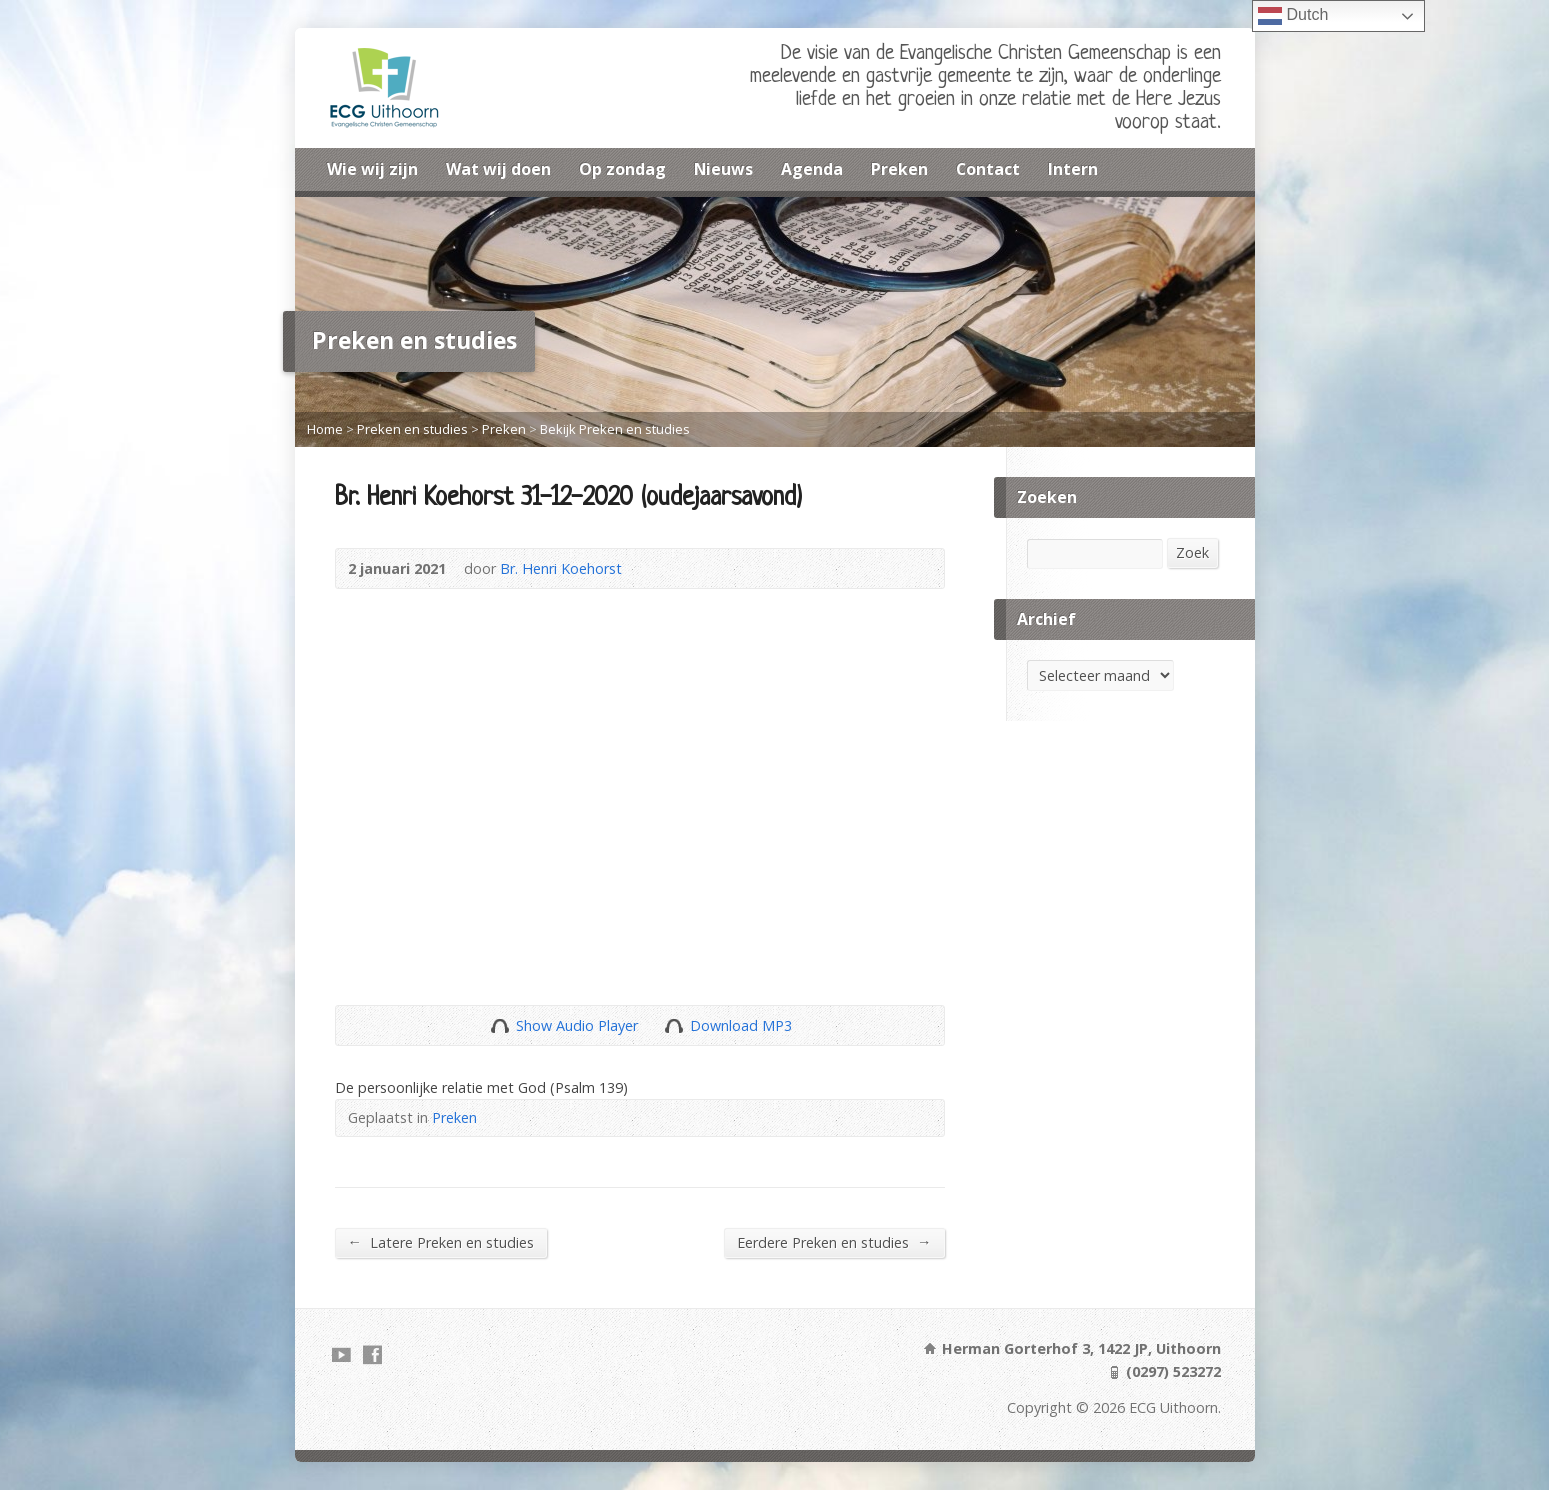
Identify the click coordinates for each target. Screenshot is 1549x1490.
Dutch (1293, 16)
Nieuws (723, 169)
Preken (899, 169)
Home (325, 429)
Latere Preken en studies (441, 1242)
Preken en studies (412, 429)
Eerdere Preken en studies (834, 1242)
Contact (988, 169)
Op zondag (622, 169)
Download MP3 (741, 1025)
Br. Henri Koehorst (561, 568)
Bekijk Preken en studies (615, 429)
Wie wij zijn (372, 169)
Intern (1073, 169)
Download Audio (673, 1025)
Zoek (1192, 552)
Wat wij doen (498, 169)
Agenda (812, 169)
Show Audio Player (499, 1025)
